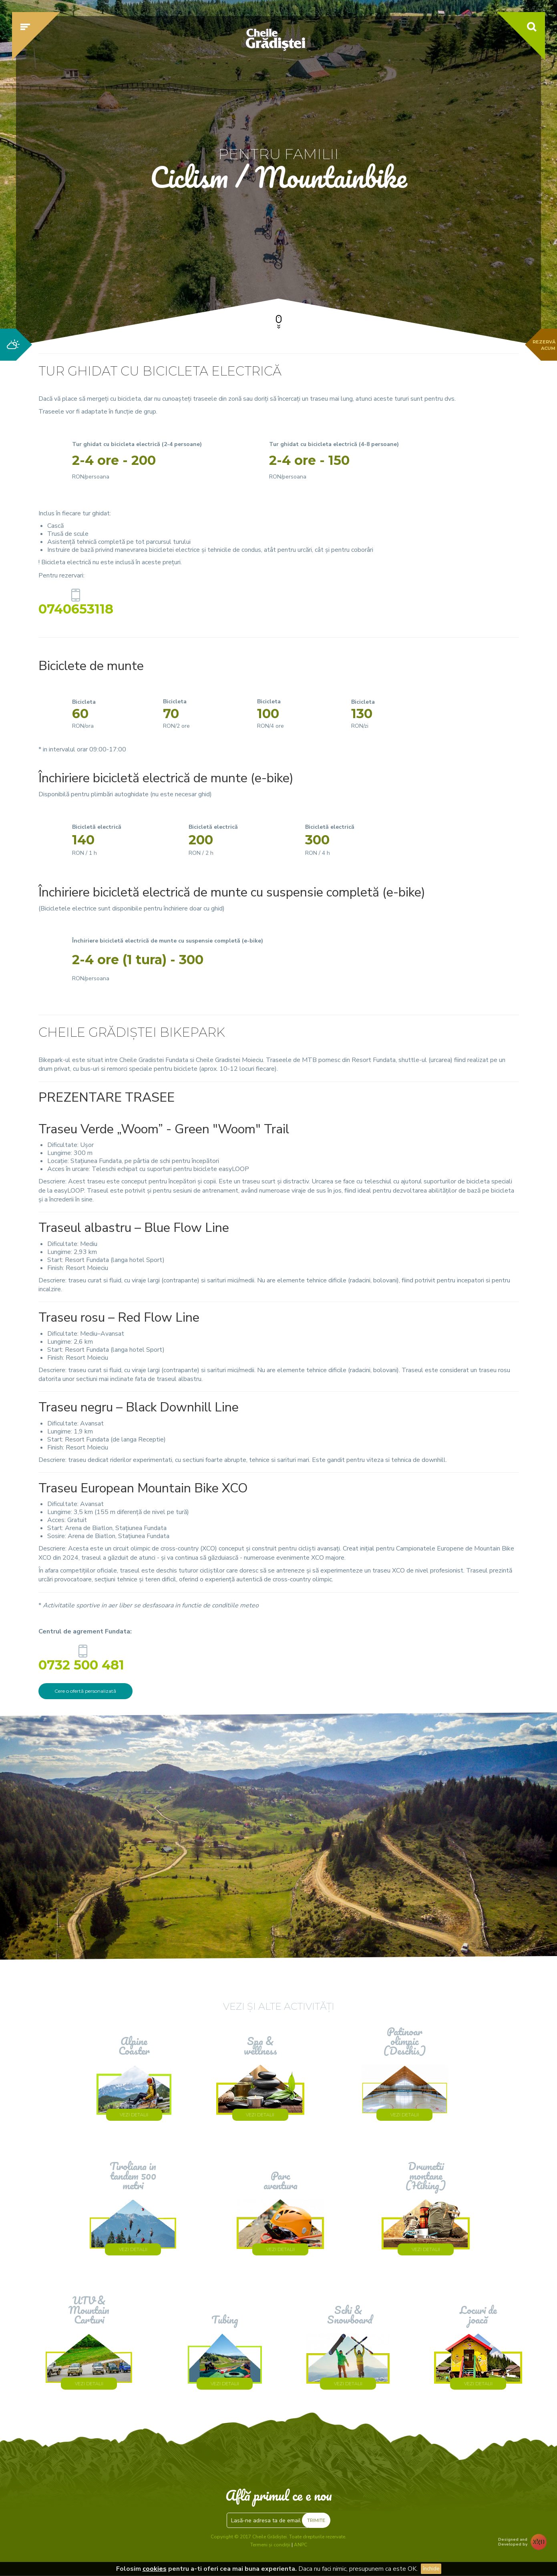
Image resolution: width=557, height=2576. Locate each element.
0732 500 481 (83, 1663)
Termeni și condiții (270, 2545)
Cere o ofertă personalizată (85, 1691)
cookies (155, 2568)
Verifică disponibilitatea (432, 263)
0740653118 (75, 607)
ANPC (300, 2545)
